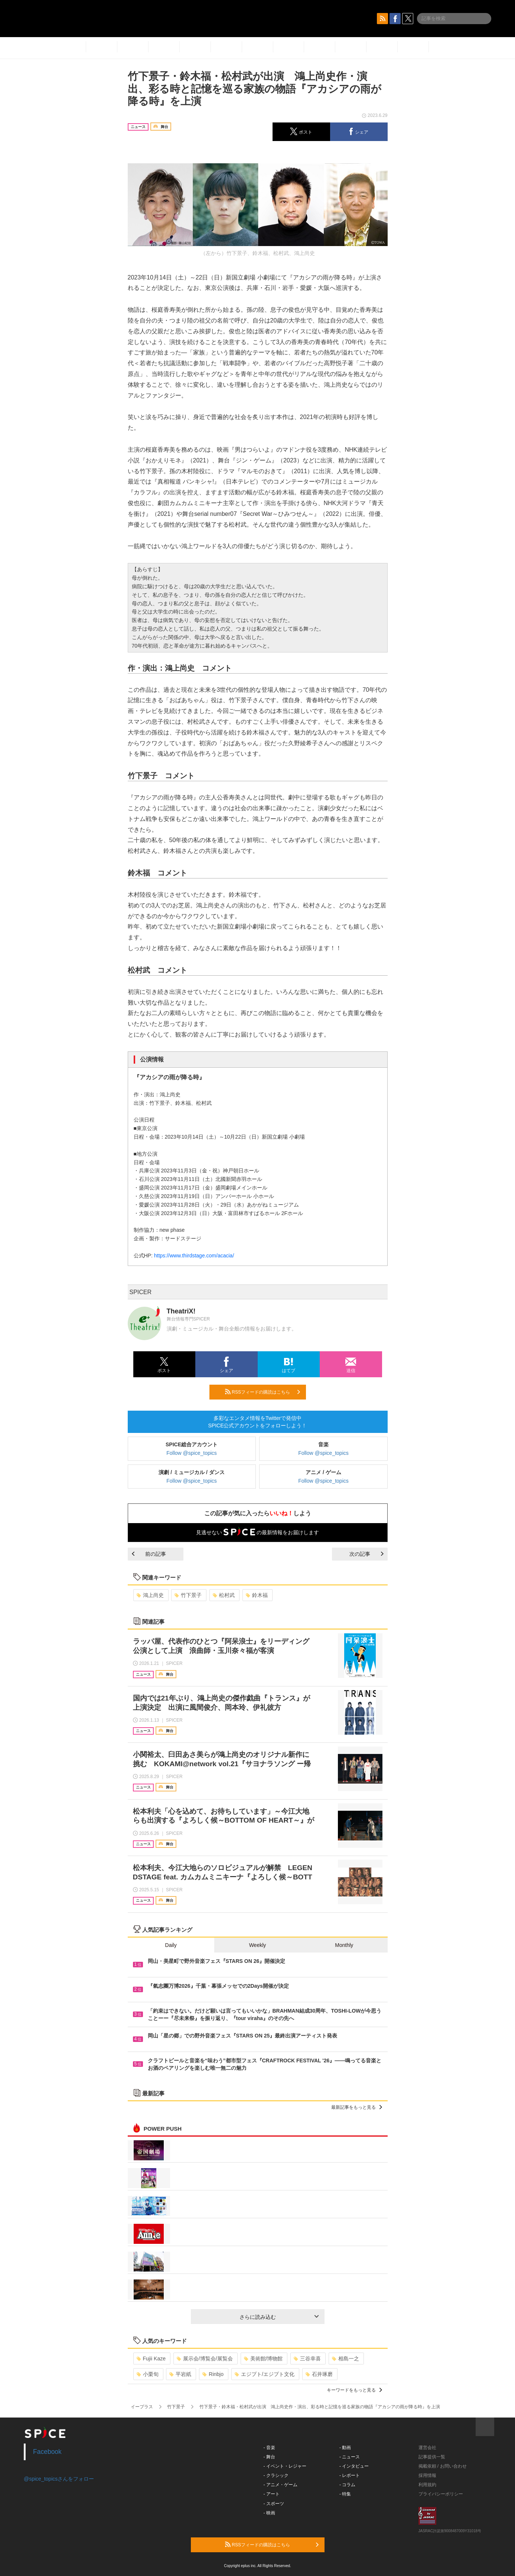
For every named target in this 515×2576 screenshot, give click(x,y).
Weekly (257, 1945)
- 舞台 (269, 2456)
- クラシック (276, 2475)
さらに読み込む (279, 2317)
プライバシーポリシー (440, 2494)
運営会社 (427, 2447)
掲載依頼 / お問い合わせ (442, 2466)
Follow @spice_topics (191, 1453)
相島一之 (345, 2358)
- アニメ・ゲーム (280, 2484)
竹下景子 (188, 1595)
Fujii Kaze (151, 2358)
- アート (272, 2494)
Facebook (47, 2451)
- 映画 (269, 2513)
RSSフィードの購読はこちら (262, 1392)
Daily (171, 1945)
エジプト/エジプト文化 (264, 2374)
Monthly (344, 1945)
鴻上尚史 (150, 1595)
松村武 (224, 1595)
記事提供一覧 (431, 2456)
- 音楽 (269, 2447)
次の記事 (366, 1554)
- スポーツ (274, 2503)
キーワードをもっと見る (354, 2390)
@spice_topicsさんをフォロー (59, 2479)
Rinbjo (213, 2374)
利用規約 (427, 2484)
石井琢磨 (319, 2374)
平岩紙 (180, 2374)
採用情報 (427, 2475)
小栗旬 (148, 2374)
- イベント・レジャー (285, 2466)
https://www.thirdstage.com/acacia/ (194, 1255)
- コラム (347, 2484)
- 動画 (345, 2447)
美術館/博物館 (263, 2358)
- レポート (349, 2475)
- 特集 (345, 2494)
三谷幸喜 (307, 2358)
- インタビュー (354, 2466)
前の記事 (149, 1554)
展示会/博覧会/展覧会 (205, 2358)
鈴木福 (257, 1595)
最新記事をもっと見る (356, 2107)
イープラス (142, 2406)
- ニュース (349, 2456)
